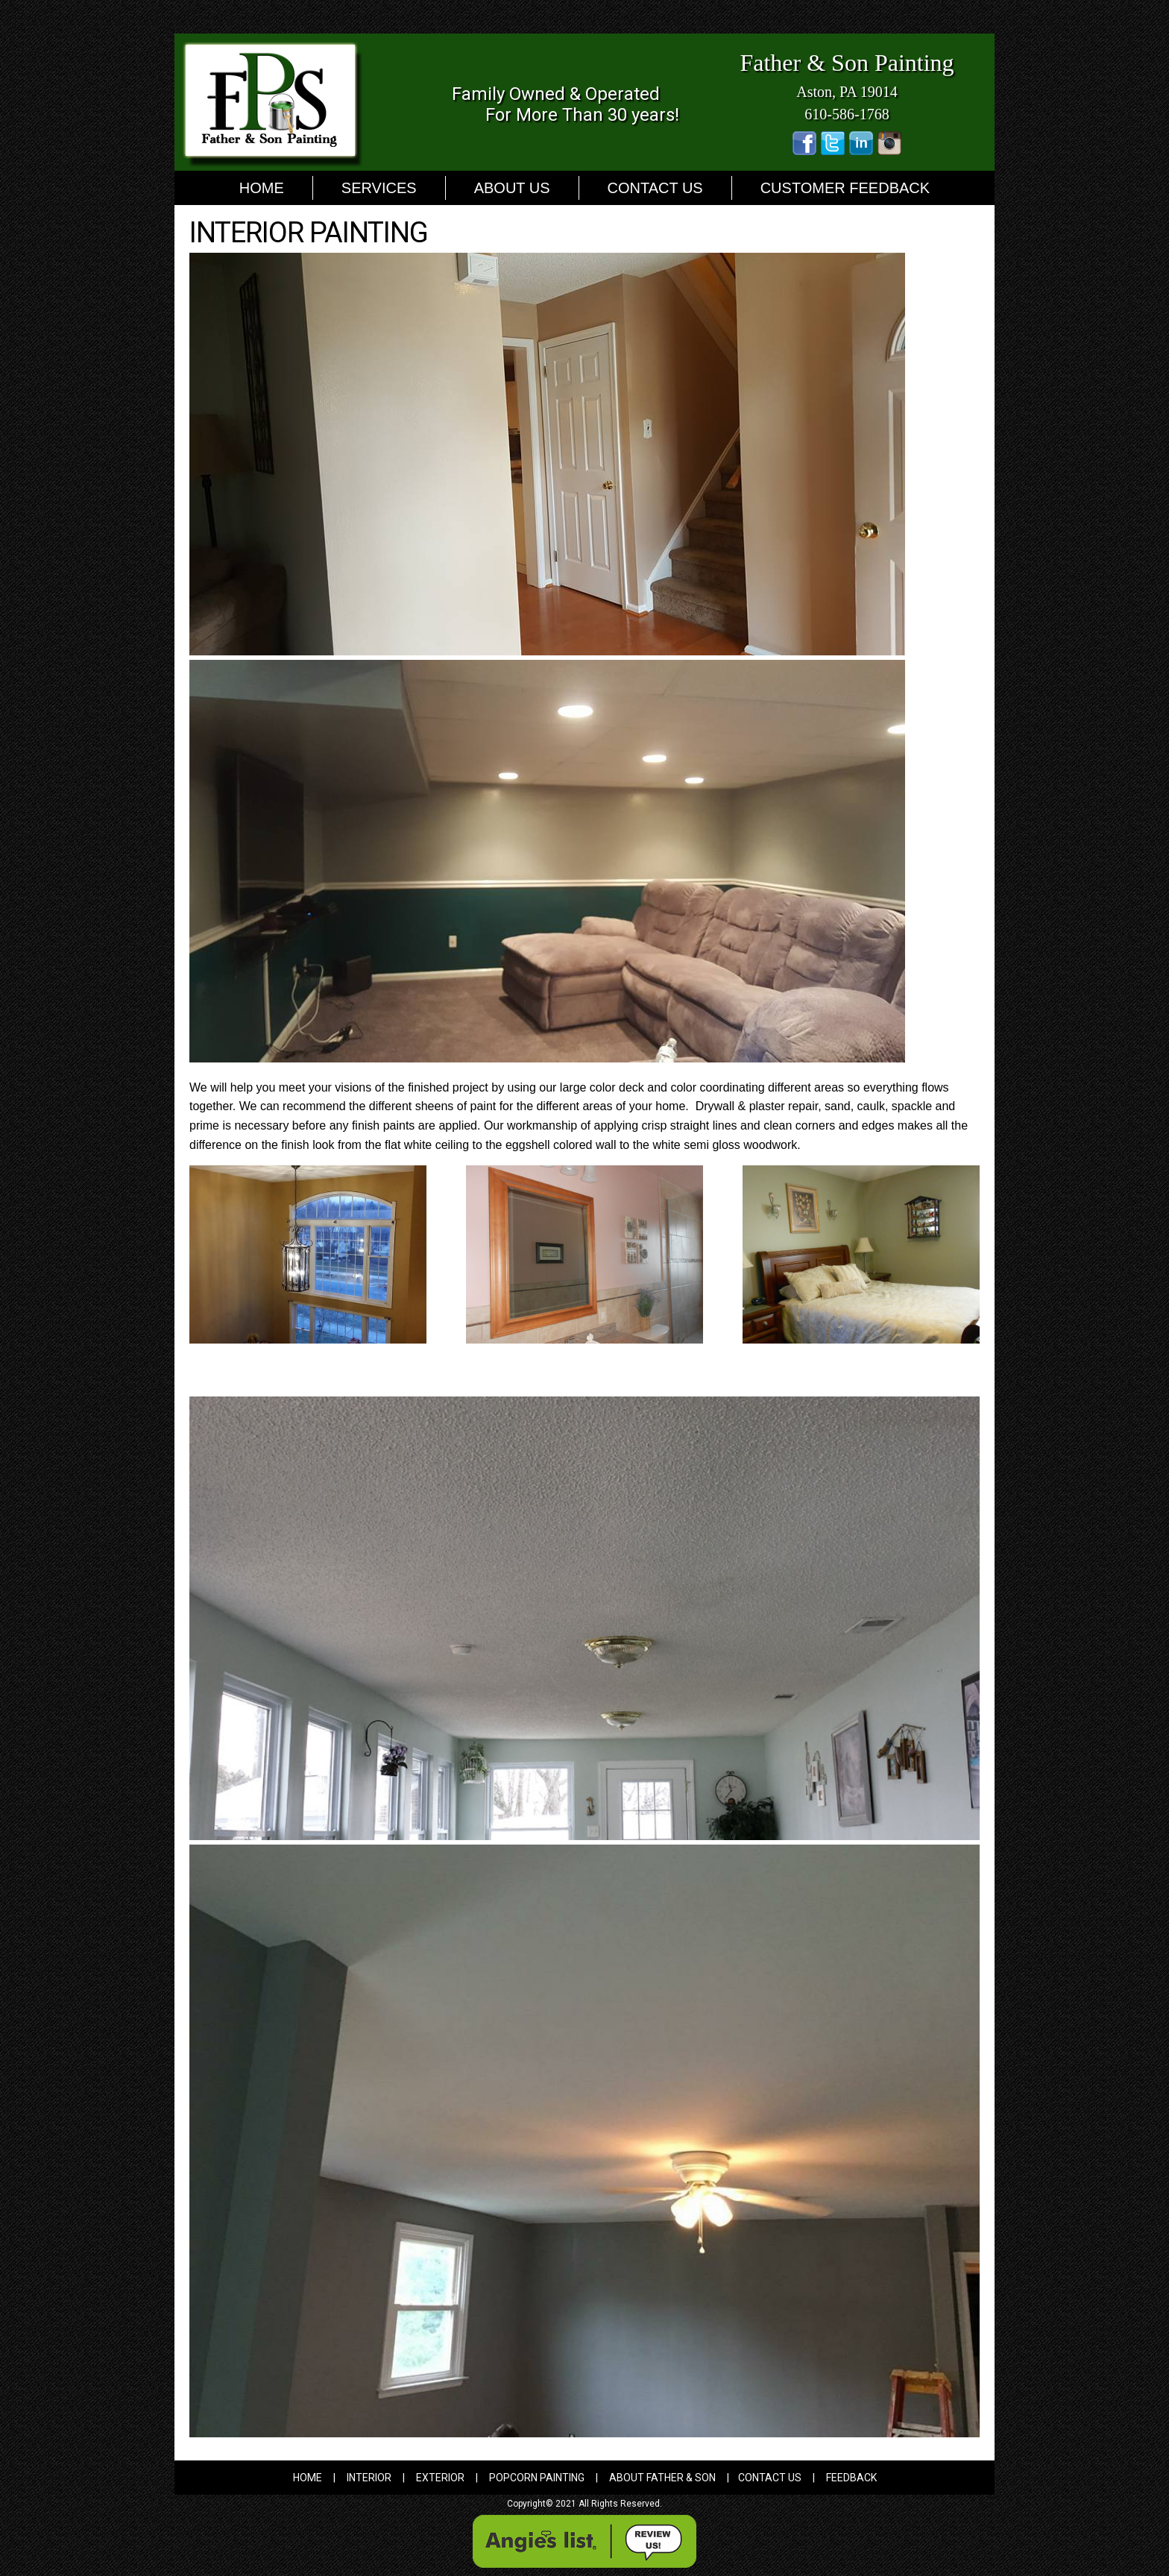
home (307, 2478)
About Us (512, 188)
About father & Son (662, 2478)
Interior (369, 2478)
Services (379, 188)
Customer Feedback (845, 188)
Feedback (851, 2478)
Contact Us (655, 188)
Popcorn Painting (536, 2478)
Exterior (440, 2478)
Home (261, 188)
